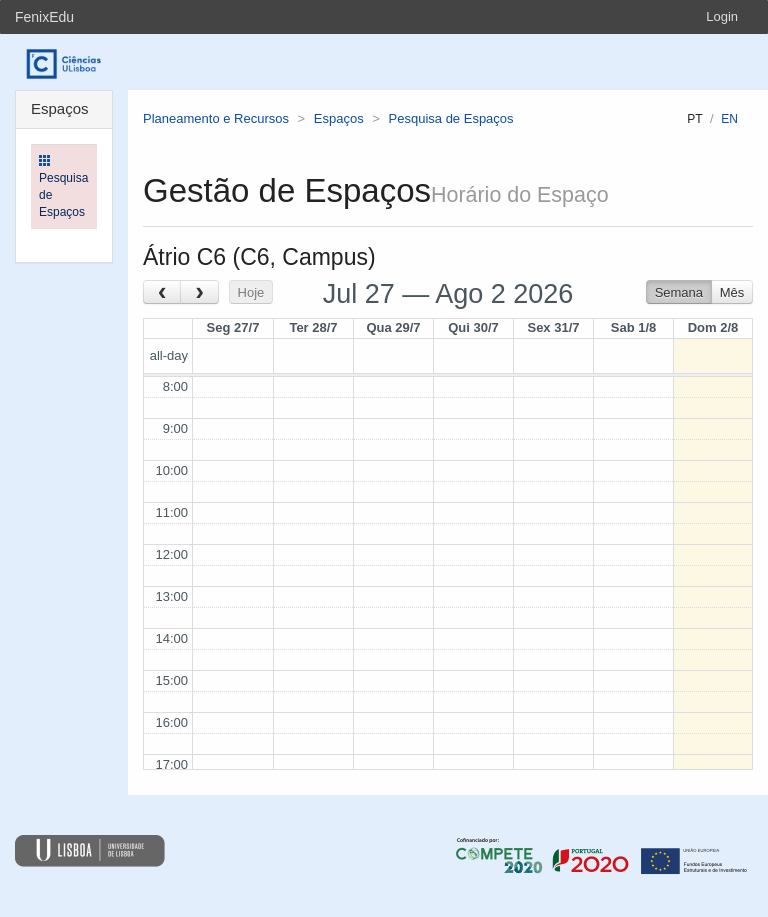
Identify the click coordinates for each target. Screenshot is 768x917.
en (729, 119)
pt (694, 119)
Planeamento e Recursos (216, 118)
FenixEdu (44, 17)
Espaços (339, 118)
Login (722, 16)
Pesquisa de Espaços (451, 118)
